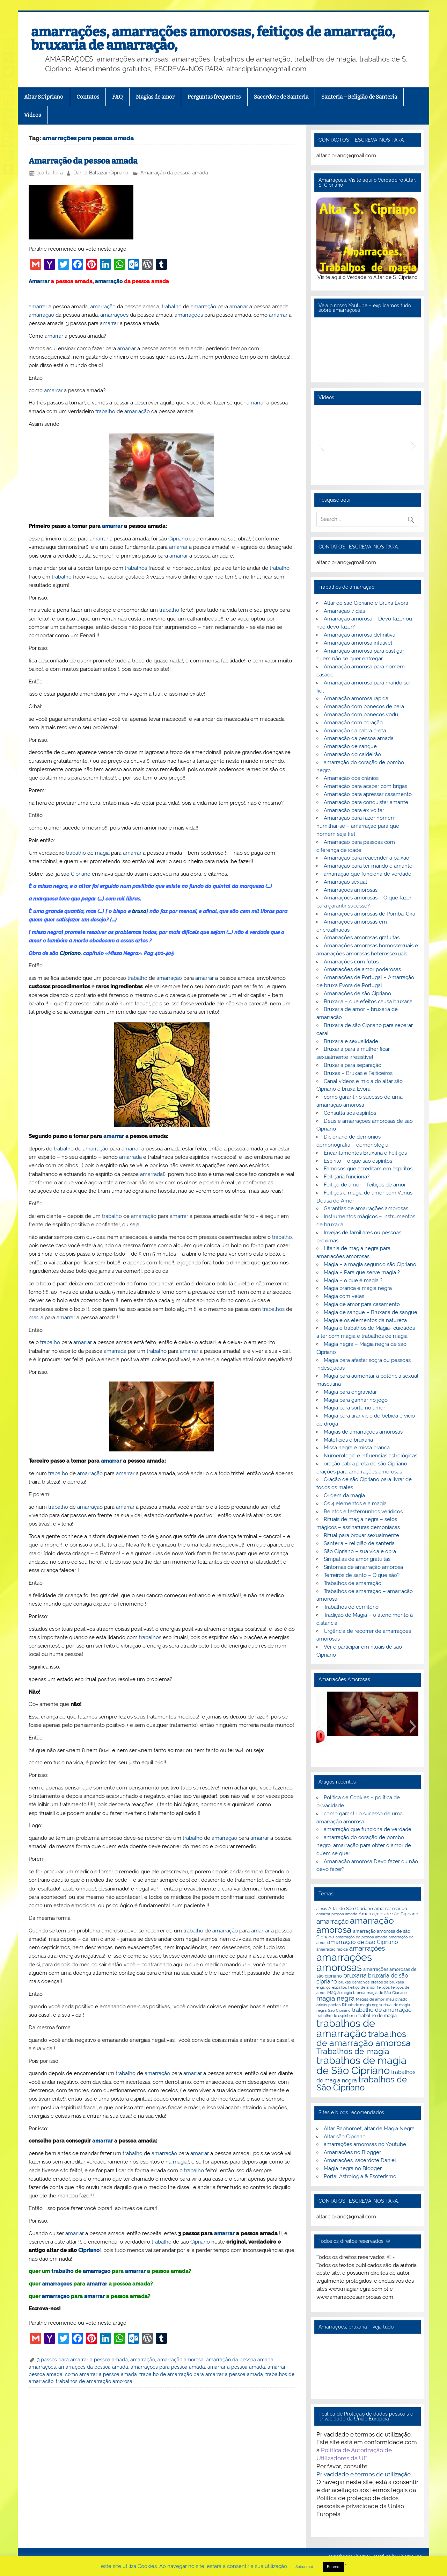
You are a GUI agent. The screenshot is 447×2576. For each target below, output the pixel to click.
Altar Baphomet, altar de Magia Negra (369, 2128)
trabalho (172, 306)
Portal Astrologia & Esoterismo (360, 2176)
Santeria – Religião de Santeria (359, 97)
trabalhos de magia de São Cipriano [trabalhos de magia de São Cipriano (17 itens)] (361, 2065)
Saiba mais (304, 2566)
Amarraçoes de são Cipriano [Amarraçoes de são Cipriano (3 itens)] (388, 1913)
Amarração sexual (345, 882)
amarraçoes (57, 2284)
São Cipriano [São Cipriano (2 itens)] (339, 2010)
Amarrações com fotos (351, 962)
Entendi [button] (333, 2566)
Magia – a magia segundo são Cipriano (370, 1264)
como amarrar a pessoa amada (101, 2374)
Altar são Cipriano (345, 2136)
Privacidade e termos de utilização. (364, 2474)
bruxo (139, 911)
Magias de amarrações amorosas (363, 1432)
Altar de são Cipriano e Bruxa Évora (366, 603)
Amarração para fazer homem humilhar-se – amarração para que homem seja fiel (357, 826)
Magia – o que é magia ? (353, 1280)
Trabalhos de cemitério (351, 1607)
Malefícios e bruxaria (348, 1440)
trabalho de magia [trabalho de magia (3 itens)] (377, 2015)
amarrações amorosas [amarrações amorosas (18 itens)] (344, 1962)
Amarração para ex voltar (354, 810)
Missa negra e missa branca (357, 1447)
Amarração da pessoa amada (83, 161)
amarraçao (96, 2271)
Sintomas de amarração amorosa (363, 1567)
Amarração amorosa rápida (356, 698)
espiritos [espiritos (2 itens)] (339, 1987)
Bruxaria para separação (352, 1065)
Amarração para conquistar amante (366, 802)
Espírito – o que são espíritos (358, 1161)
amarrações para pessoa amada (168, 2367)
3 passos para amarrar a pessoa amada (82, 2359)
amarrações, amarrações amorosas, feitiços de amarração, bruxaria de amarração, (213, 38)
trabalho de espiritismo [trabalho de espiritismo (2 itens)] (336, 2016)
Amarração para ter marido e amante (368, 866)
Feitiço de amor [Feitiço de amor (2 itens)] (362, 1987)
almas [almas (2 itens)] (321, 1909)
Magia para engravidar (350, 1392)
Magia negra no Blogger (353, 2168)
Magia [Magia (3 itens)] (333, 1992)
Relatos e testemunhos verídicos (363, 1511)
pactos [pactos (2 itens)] (334, 2005)
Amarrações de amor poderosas (362, 969)
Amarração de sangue (350, 746)
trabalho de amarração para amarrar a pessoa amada (201, 2374)
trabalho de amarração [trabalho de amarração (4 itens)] (382, 2010)
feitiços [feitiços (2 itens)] (383, 1987)
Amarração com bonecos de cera (364, 706)
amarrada (130, 1157)
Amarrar (39, 281)
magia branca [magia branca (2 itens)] (353, 1992)
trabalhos (136, 568)
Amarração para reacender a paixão (366, 858)
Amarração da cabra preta (355, 730)
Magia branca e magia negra (358, 1288)
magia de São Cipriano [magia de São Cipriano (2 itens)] (387, 1992)
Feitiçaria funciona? (346, 1177)
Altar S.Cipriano (43, 97)
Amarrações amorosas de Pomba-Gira (369, 914)
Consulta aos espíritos (350, 1113)
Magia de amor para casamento (362, 1304)
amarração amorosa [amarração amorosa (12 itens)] (355, 1925)
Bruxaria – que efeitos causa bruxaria (368, 1001)
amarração (109, 281)
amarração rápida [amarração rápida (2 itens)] (332, 1949)
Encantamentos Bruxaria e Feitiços (365, 1153)
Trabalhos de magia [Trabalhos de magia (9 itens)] (352, 2051)
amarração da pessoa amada (239, 2359)
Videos (32, 115)
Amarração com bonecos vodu (361, 714)
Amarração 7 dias (344, 611)
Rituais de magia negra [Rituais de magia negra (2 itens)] (362, 2005)
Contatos (87, 97)
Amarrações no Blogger (352, 2152)
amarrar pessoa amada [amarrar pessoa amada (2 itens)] (336, 1914)
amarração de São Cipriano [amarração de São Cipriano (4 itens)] (362, 1942)
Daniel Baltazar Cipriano (100, 172)
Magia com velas (344, 1296)
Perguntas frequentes (214, 97)
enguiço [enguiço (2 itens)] (323, 1987)
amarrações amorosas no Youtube (365, 2144)
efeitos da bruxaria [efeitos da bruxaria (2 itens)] (387, 1982)
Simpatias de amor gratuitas (357, 1559)
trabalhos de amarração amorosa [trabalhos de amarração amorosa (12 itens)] (363, 2038)
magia (102, 853)
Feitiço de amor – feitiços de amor (365, 1185)
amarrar (38, 306)
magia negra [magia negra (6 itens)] (335, 1998)
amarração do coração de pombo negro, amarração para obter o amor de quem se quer (363, 1845)
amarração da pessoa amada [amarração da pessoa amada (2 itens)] (361, 1937)
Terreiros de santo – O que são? (362, 1575)
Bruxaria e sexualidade (351, 1041)
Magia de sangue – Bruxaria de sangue (370, 1312)
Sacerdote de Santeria (281, 97)
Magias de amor (155, 97)
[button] (321, 445)
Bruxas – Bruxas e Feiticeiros (358, 1073)
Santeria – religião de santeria (359, 1543)
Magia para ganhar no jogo (356, 1400)
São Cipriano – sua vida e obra (360, 1551)
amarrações (114, 315)
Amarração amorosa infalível (358, 643)
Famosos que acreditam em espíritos (368, 1168)
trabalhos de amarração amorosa (94, 2381)
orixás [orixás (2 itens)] (321, 2005)
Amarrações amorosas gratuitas (362, 937)
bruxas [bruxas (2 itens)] (344, 1982)
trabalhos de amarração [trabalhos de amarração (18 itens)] (345, 2028)
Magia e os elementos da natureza (365, 1320)
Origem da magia (344, 1495)
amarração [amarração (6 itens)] (332, 1921)
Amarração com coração (353, 722)
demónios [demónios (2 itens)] (360, 1982)
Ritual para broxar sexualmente (361, 1535)
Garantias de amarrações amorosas (366, 1208)
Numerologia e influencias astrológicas (370, 1455)
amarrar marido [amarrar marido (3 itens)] (390, 1908)
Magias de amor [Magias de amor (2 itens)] (370, 1999)
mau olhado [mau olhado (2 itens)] (397, 1999)
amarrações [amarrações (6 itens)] (367, 1948)
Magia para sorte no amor (354, 1408)
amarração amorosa (180, 2359)
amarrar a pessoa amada (236, 2367)
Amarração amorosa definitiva (359, 635)
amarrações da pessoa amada (93, 2367)
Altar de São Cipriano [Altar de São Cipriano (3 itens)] (350, 1908)
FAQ (117, 97)
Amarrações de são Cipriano (357, 993)
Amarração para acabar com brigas (365, 786)
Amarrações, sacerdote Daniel (360, 2160)
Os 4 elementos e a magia (355, 1503)
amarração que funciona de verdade (367, 874)
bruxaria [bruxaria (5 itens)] (355, 1975)
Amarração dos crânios (351, 778)
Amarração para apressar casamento (368, 794)
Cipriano (178, 539)
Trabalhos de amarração (352, 1583)
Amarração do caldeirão (352, 754)
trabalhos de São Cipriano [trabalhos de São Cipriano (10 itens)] (361, 2084)
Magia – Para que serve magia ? (362, 1272)
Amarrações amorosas (351, 890)
